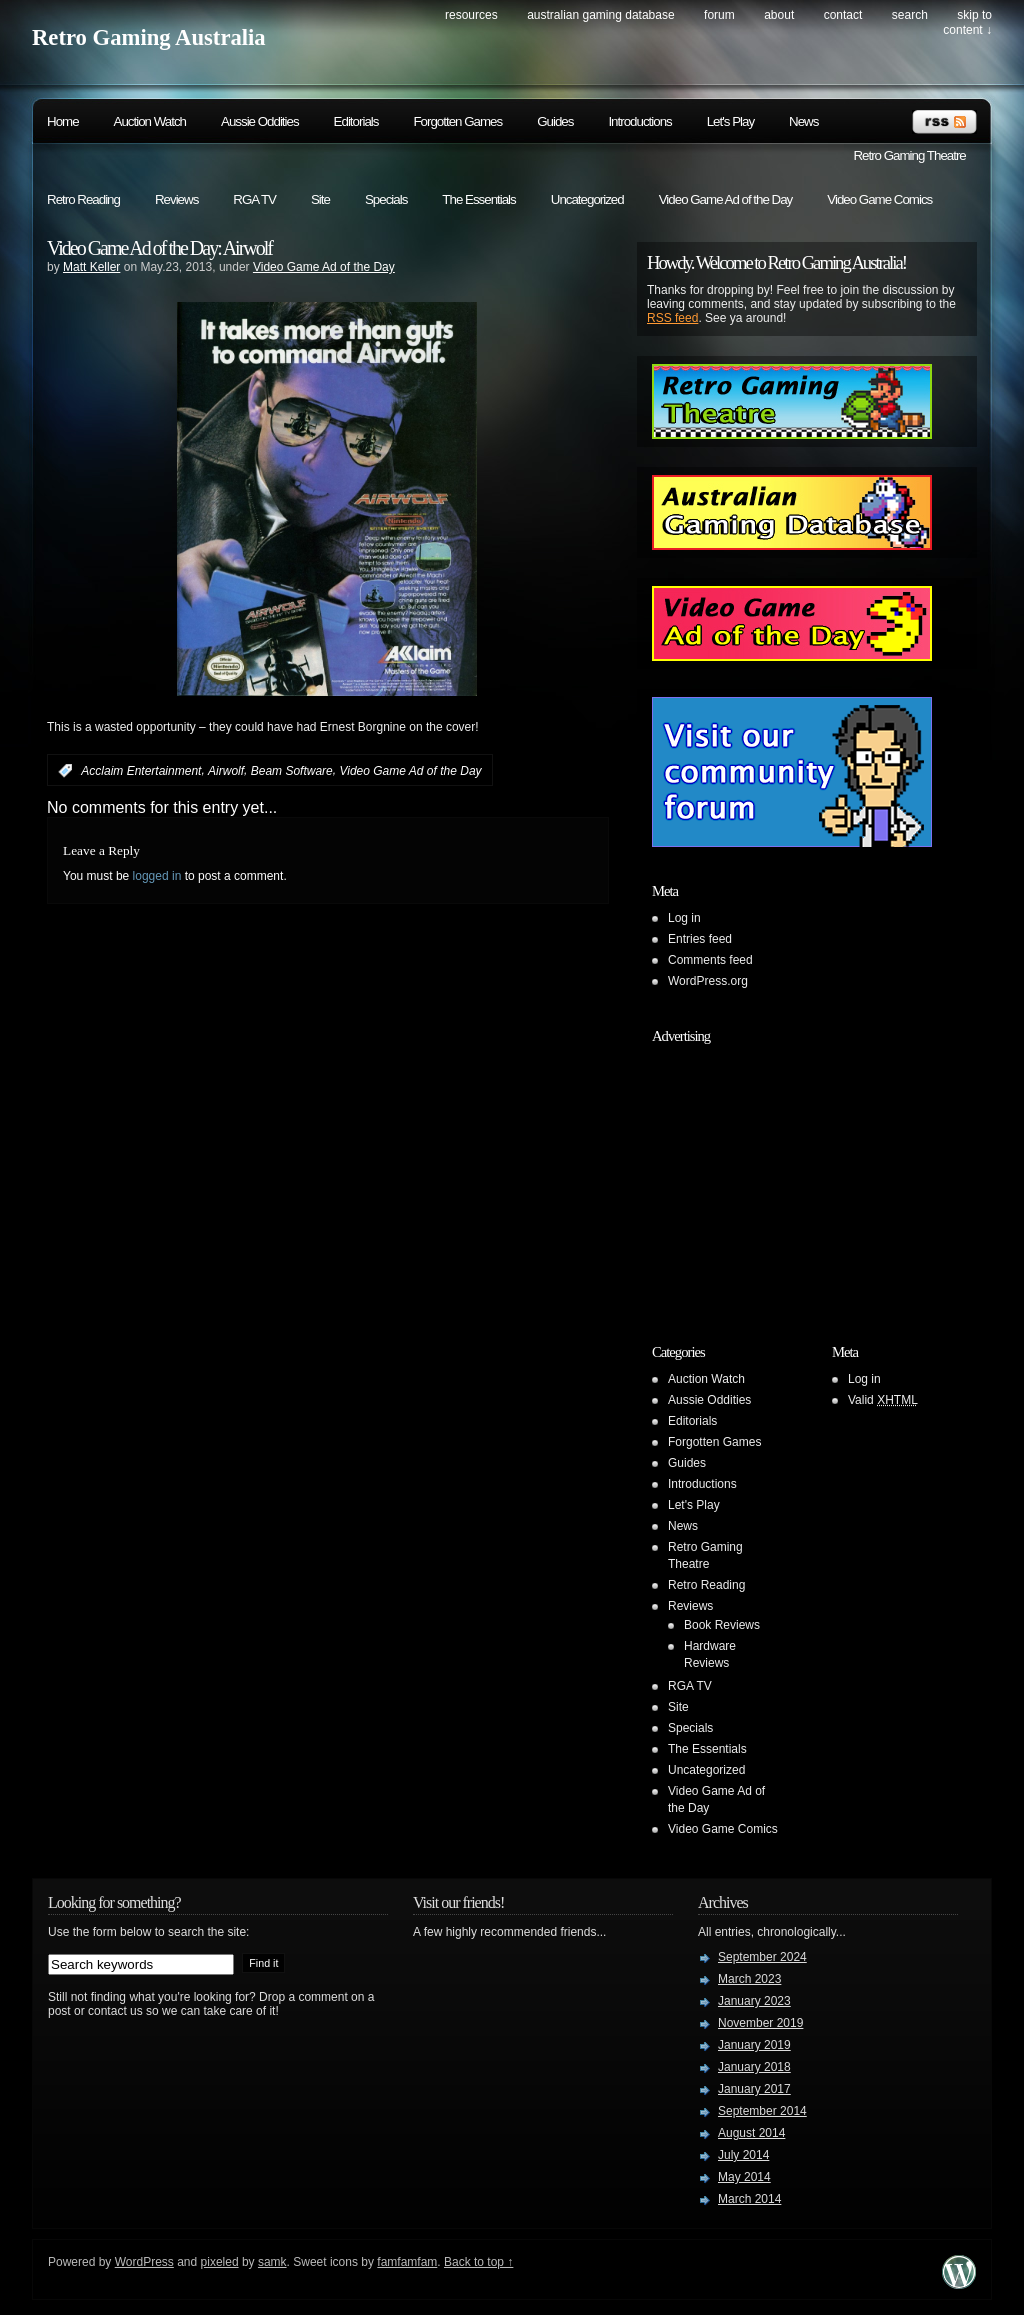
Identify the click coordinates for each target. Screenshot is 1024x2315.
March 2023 (749, 1979)
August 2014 (751, 2133)
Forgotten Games (457, 121)
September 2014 (762, 2111)
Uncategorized (587, 199)
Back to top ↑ (478, 2262)
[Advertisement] (777, 1178)
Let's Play (730, 121)
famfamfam (407, 2262)
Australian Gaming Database (600, 15)
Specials (386, 199)
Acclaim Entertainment (141, 771)
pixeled (220, 2262)
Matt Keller (91, 267)
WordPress (144, 2262)
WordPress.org (708, 981)
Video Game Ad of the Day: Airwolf (159, 248)
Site (320, 199)
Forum (719, 15)
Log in (684, 918)
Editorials (356, 121)
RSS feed (672, 318)
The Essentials (478, 199)
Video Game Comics (879, 199)
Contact (843, 15)
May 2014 (744, 2177)
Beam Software (292, 771)
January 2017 (754, 2089)
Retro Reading (83, 199)
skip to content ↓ (967, 22)
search (910, 15)
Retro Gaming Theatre (909, 155)
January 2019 (754, 2045)
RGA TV (254, 199)
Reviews (176, 199)
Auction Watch (150, 121)
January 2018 (754, 2067)
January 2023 (754, 2001)
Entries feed (700, 939)
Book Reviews (722, 1625)
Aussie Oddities (260, 121)
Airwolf (226, 771)
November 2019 (760, 2023)
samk (272, 2262)
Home (63, 121)
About (779, 15)
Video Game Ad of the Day (726, 199)
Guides (555, 121)
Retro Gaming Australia (149, 37)
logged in (157, 876)
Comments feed (710, 960)
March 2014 (749, 2199)
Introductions (639, 121)
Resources (471, 15)
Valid (883, 1400)
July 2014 (743, 2155)
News (803, 121)
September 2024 (762, 1957)
